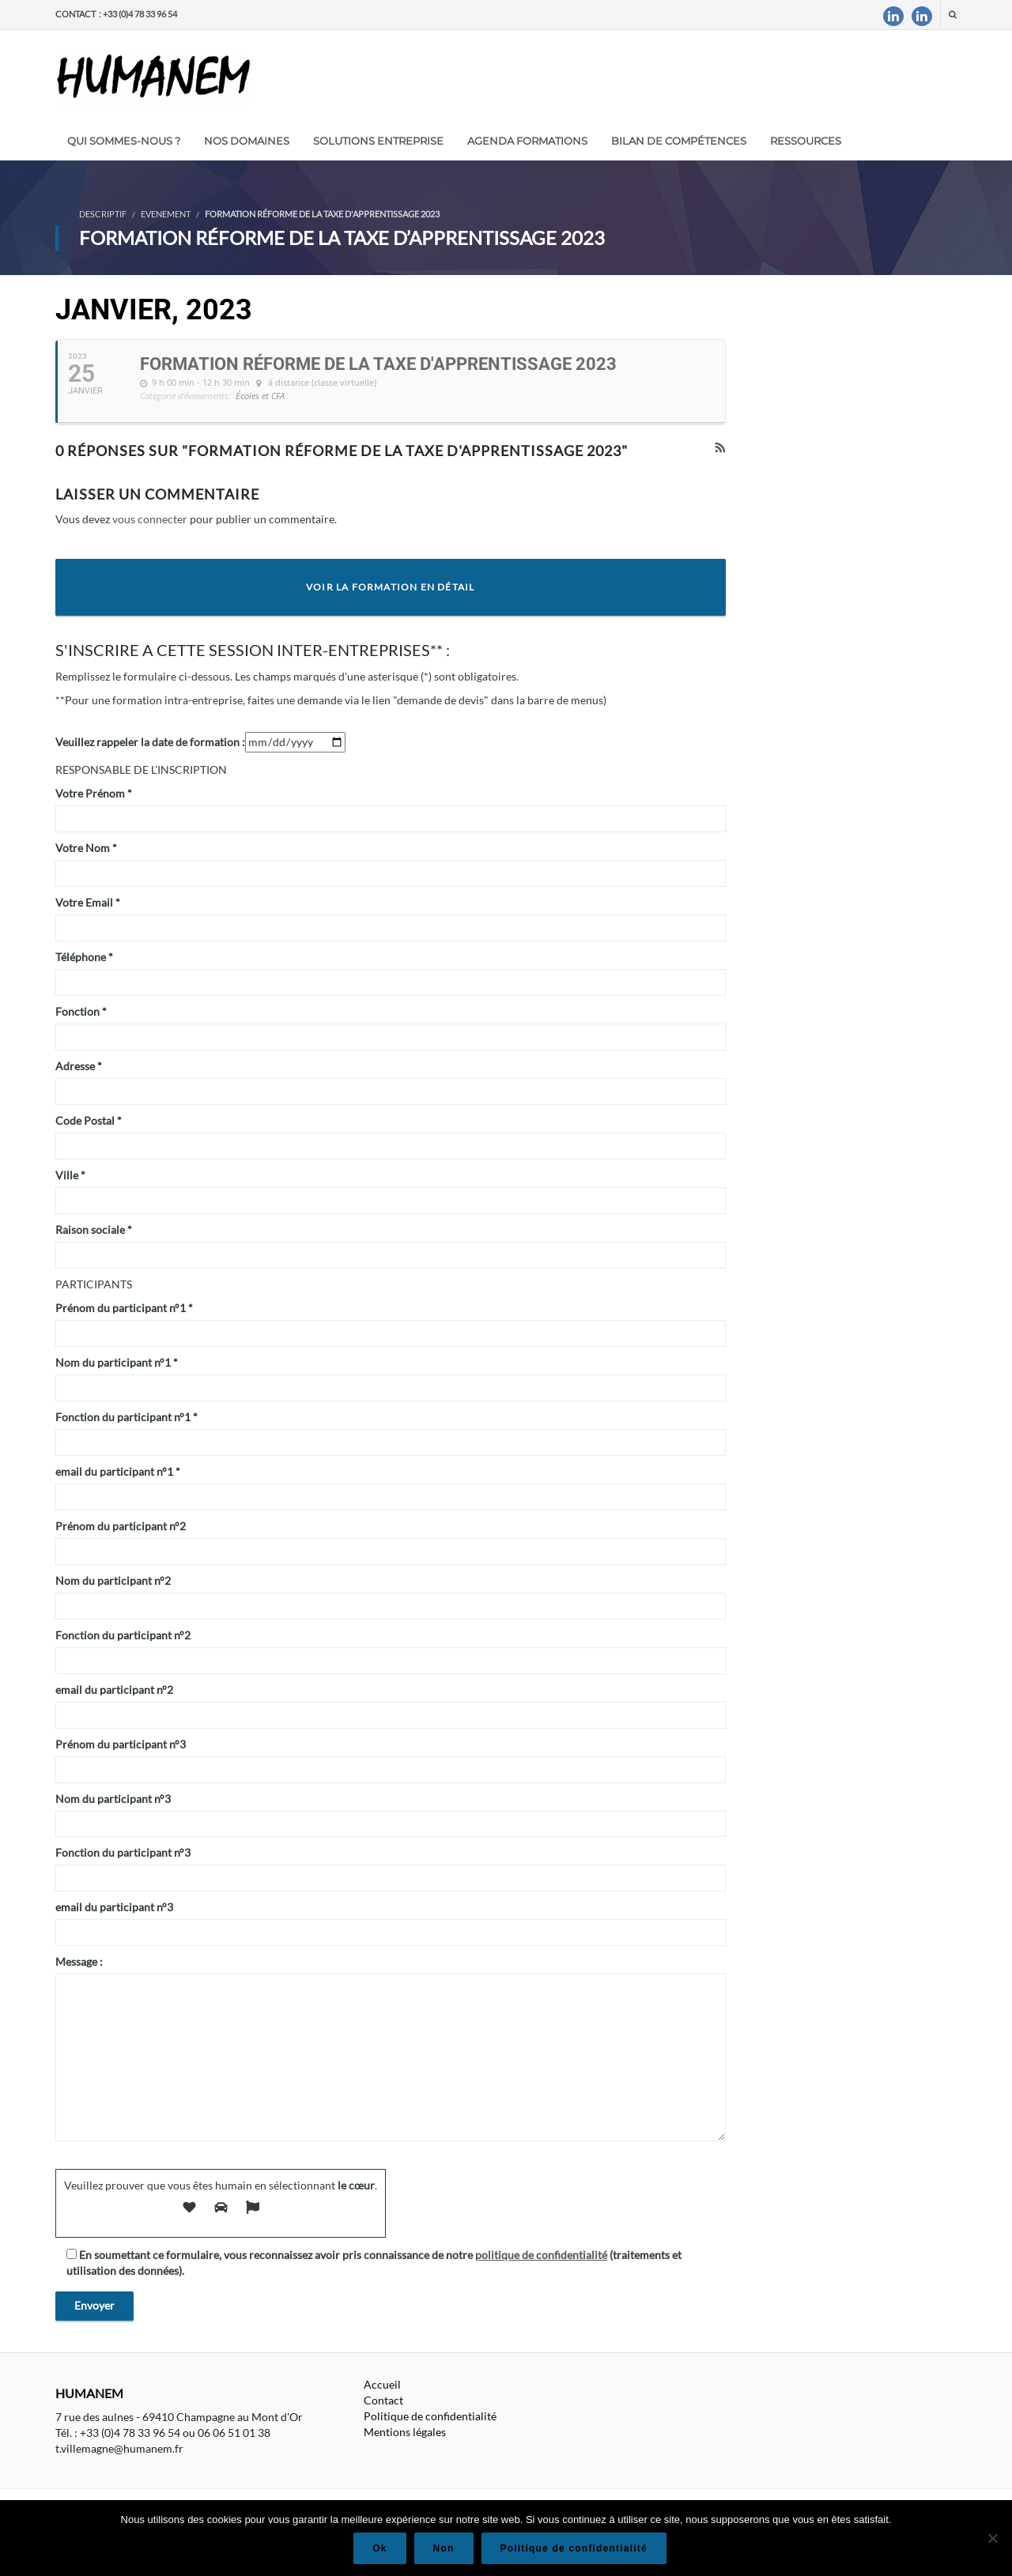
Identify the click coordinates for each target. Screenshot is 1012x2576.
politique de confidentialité (541, 2254)
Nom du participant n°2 (113, 1580)
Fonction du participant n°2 (123, 1635)
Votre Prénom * (93, 793)
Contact (383, 2400)
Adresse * (78, 1066)
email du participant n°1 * (117, 1471)
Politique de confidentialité (430, 2416)
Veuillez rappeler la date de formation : (150, 742)
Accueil (382, 2384)
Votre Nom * (86, 847)
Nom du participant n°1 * (116, 1362)
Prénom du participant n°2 (120, 1526)
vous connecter (149, 519)
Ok (379, 2548)
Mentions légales (405, 2431)
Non (444, 2548)
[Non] (992, 2538)
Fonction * (81, 1011)
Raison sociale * (93, 1229)
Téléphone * (84, 957)
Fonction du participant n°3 (123, 1852)
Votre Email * (87, 902)
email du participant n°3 (114, 1907)
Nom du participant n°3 (113, 1798)
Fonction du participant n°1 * (126, 1417)
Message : (79, 1961)
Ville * (70, 1175)
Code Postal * (88, 1120)
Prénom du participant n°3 (120, 1744)
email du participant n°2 (114, 1689)
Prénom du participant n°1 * (124, 1307)
